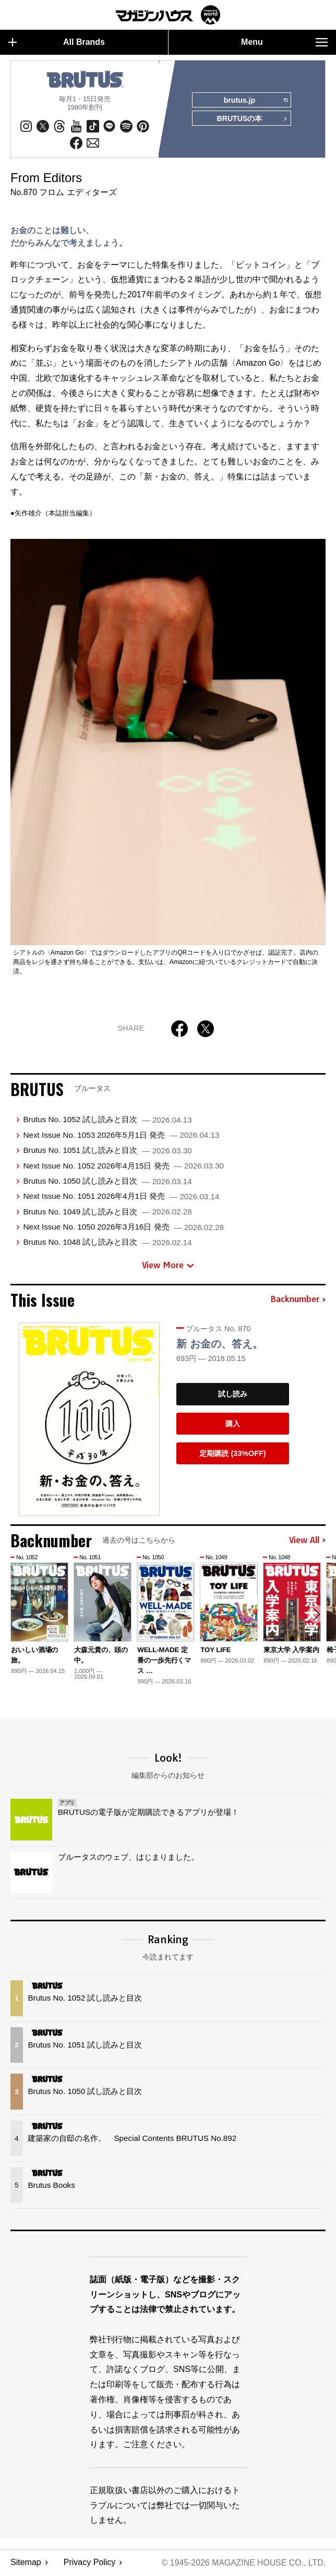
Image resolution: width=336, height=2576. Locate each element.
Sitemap (25, 2563)
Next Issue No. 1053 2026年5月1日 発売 (121, 1135)
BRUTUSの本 (251, 119)
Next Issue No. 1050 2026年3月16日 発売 (123, 1227)
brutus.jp (255, 101)
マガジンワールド (168, 15)
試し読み (232, 1394)
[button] (316, 1615)
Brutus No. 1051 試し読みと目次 (107, 1150)
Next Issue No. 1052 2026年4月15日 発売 (123, 1165)
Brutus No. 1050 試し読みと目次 (107, 1181)
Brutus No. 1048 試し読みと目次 (107, 1242)
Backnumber (298, 1300)
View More (168, 1265)
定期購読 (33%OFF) (232, 1453)
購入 (232, 1424)
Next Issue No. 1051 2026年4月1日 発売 (121, 1196)
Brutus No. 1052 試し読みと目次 (107, 1119)
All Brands (56, 42)
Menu (284, 42)
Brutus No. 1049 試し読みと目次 (107, 1212)
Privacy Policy (90, 2563)
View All (307, 1541)
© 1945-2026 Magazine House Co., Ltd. (243, 2563)
